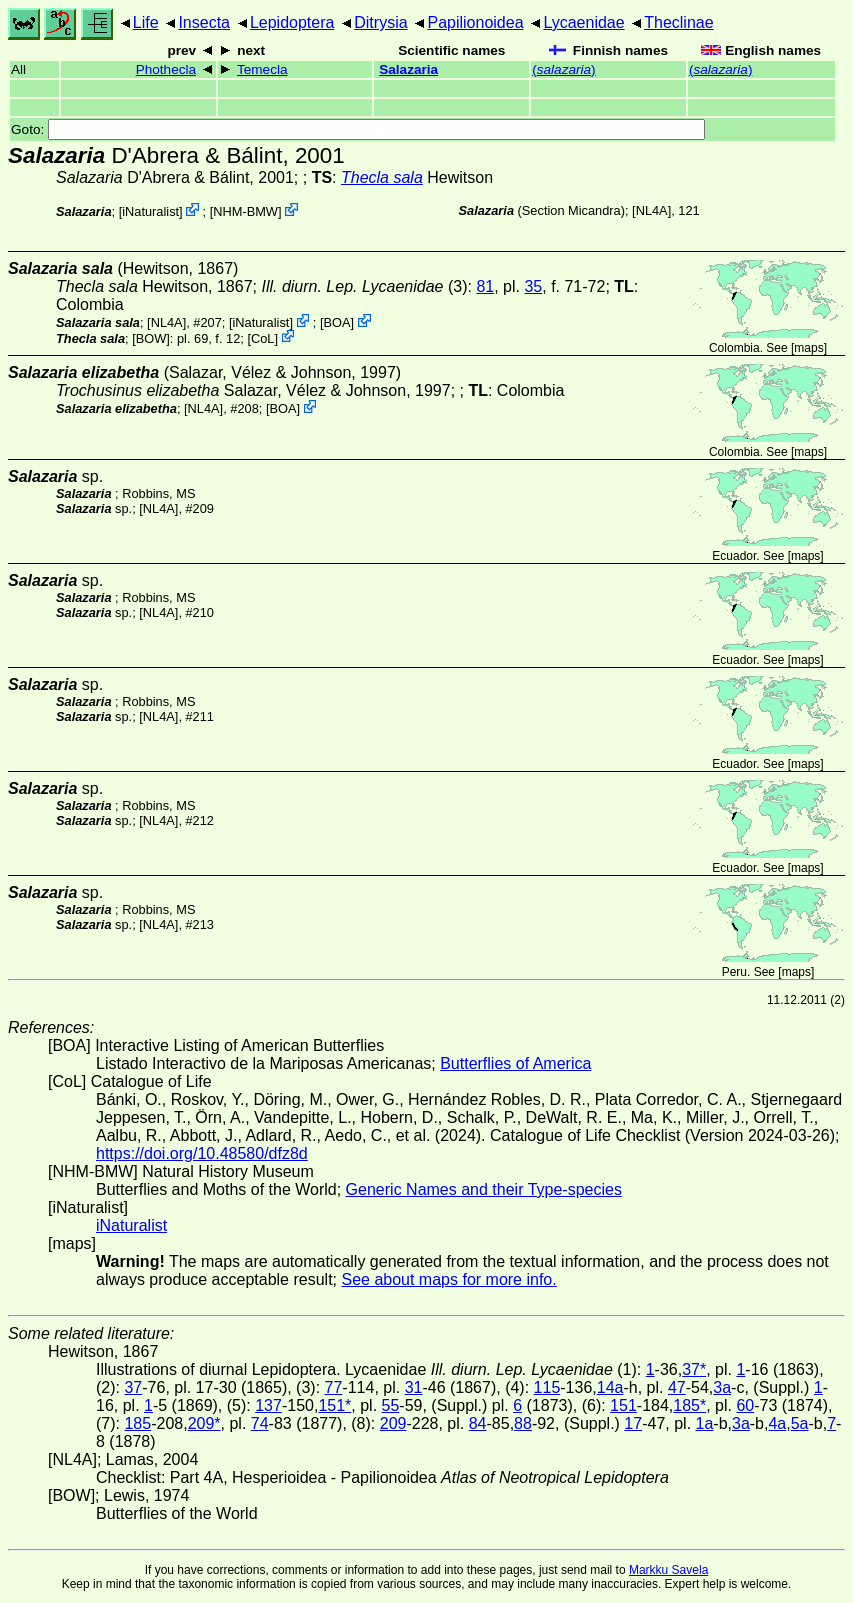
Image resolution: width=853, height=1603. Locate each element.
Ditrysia (380, 22)
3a (722, 1387)
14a (610, 1387)
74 (260, 1423)
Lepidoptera (292, 22)
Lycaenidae (583, 22)
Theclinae (678, 22)
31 (414, 1387)
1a (705, 1423)
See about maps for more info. (448, 1279)
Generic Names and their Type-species (484, 1189)
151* (334, 1405)
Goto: (358, 129)
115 (547, 1387)
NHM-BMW (245, 211)
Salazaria (408, 69)
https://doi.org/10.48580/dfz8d (202, 1153)
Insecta (204, 22)
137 (268, 1405)
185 (137, 1423)
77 (334, 1387)
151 (623, 1405)
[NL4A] (651, 210)
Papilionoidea (475, 22)
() (563, 69)
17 (633, 1423)
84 (478, 1423)
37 (133, 1387)
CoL (262, 337)
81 (485, 286)
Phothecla (166, 69)
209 (393, 1423)
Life (146, 22)
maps (808, 348)
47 (677, 1387)
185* (689, 1405)
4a (777, 1423)
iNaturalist (150, 211)
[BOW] (151, 337)
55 (391, 1405)
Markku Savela (668, 1570)
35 (533, 286)
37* (694, 1369)
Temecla (262, 69)
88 (523, 1423)
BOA (337, 322)
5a (800, 1423)
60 (745, 1405)
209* (204, 1423)
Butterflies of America (515, 1063)
